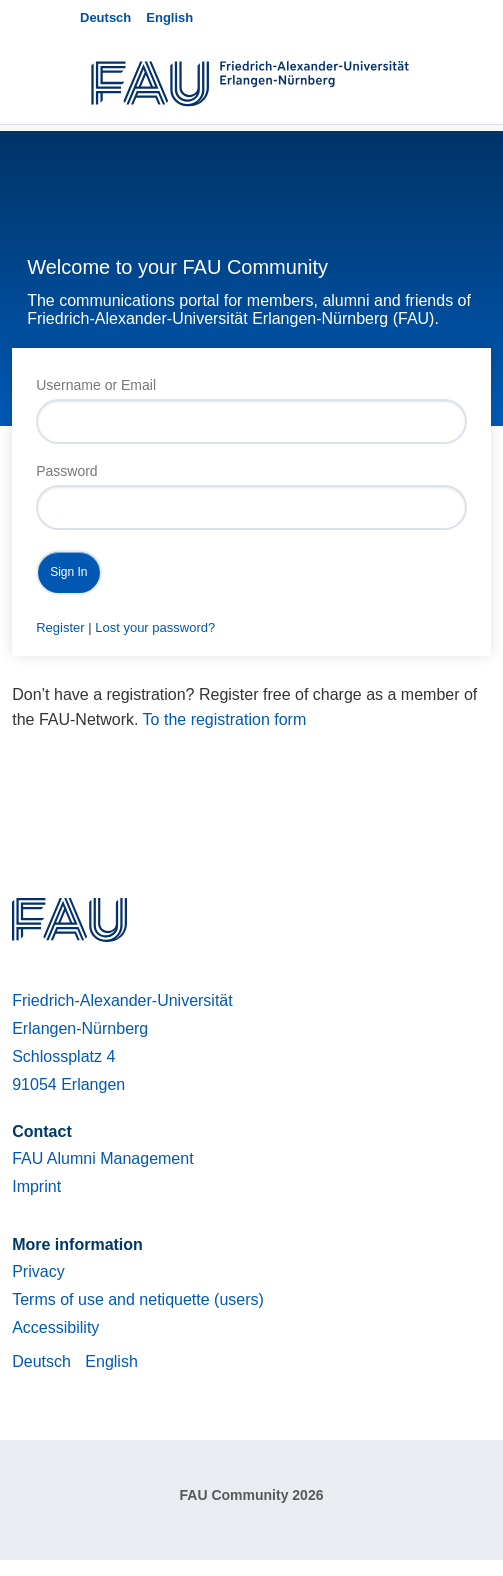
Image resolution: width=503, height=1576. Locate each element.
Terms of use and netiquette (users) (138, 1299)
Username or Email (96, 385)
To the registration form (225, 719)
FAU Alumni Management (102, 1158)
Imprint (36, 1186)
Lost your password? (155, 627)
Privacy (38, 1271)
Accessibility (55, 1327)
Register (60, 627)
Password (66, 471)
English (169, 17)
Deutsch (105, 17)
